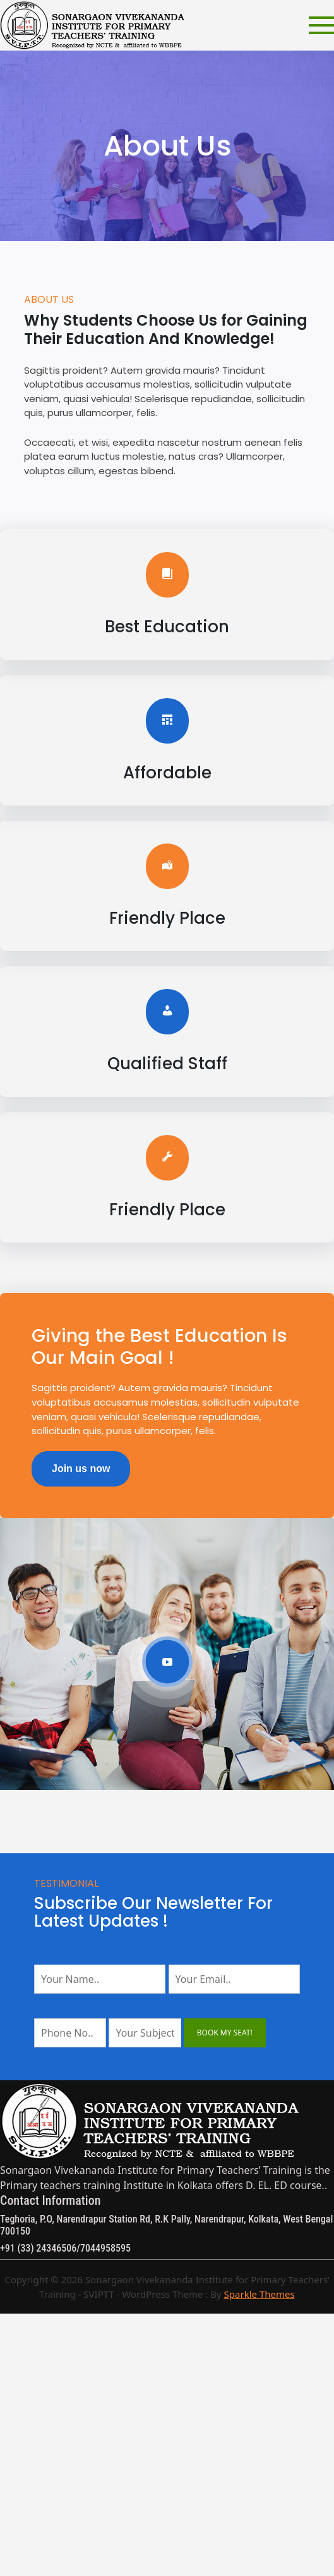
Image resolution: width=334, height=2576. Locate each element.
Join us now (81, 1468)
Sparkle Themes (259, 2294)
